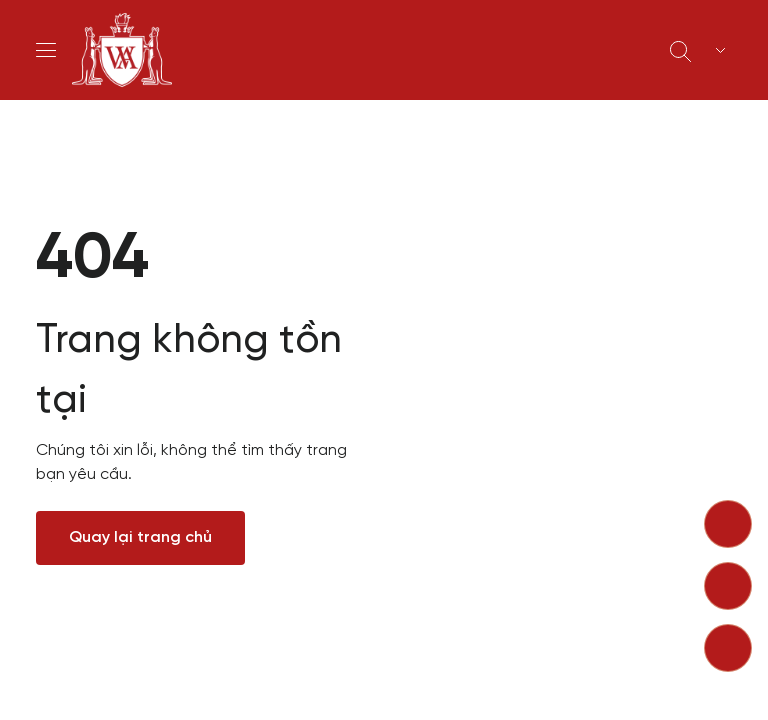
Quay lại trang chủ (140, 537)
